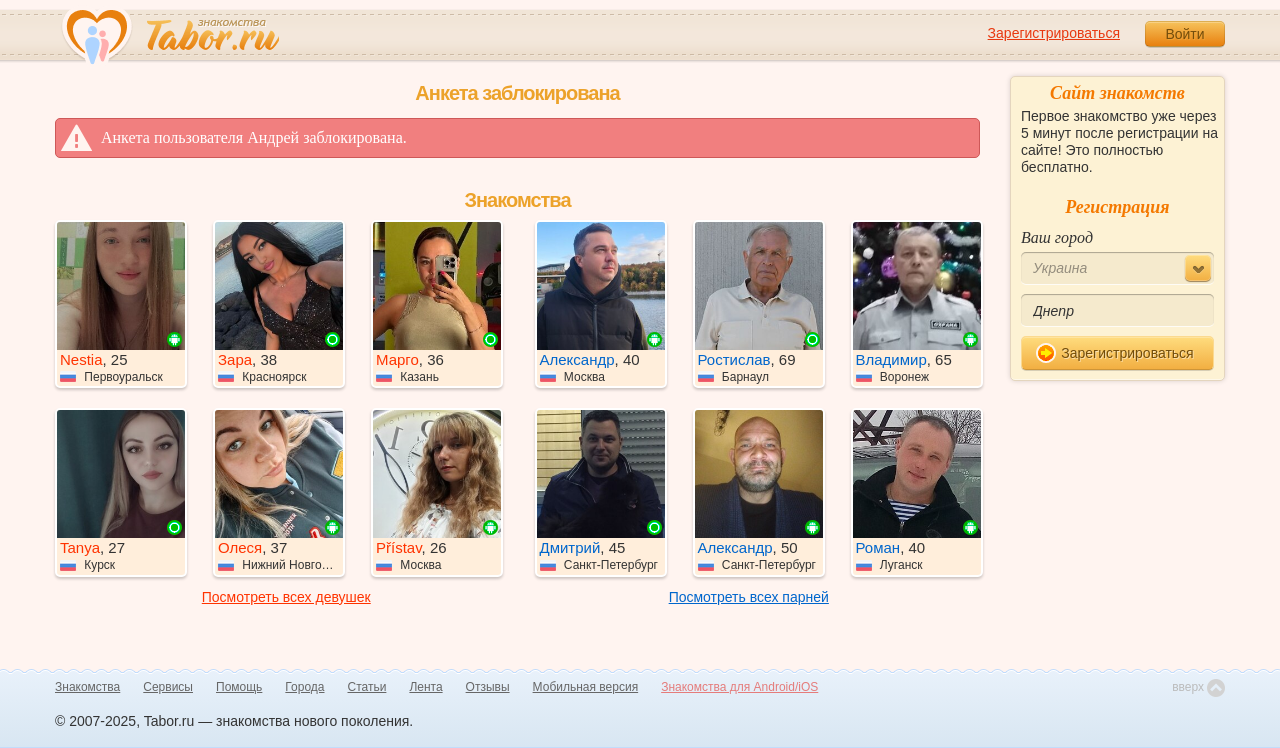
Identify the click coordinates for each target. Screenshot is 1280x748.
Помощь (239, 687)
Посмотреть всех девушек (286, 597)
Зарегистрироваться (1054, 33)
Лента (425, 687)
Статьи (367, 687)
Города (304, 687)
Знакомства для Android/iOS (739, 687)
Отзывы (488, 687)
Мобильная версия (586, 687)
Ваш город (1057, 237)
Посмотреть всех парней (749, 597)
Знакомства (87, 687)
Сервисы (168, 687)
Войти (1184, 34)
